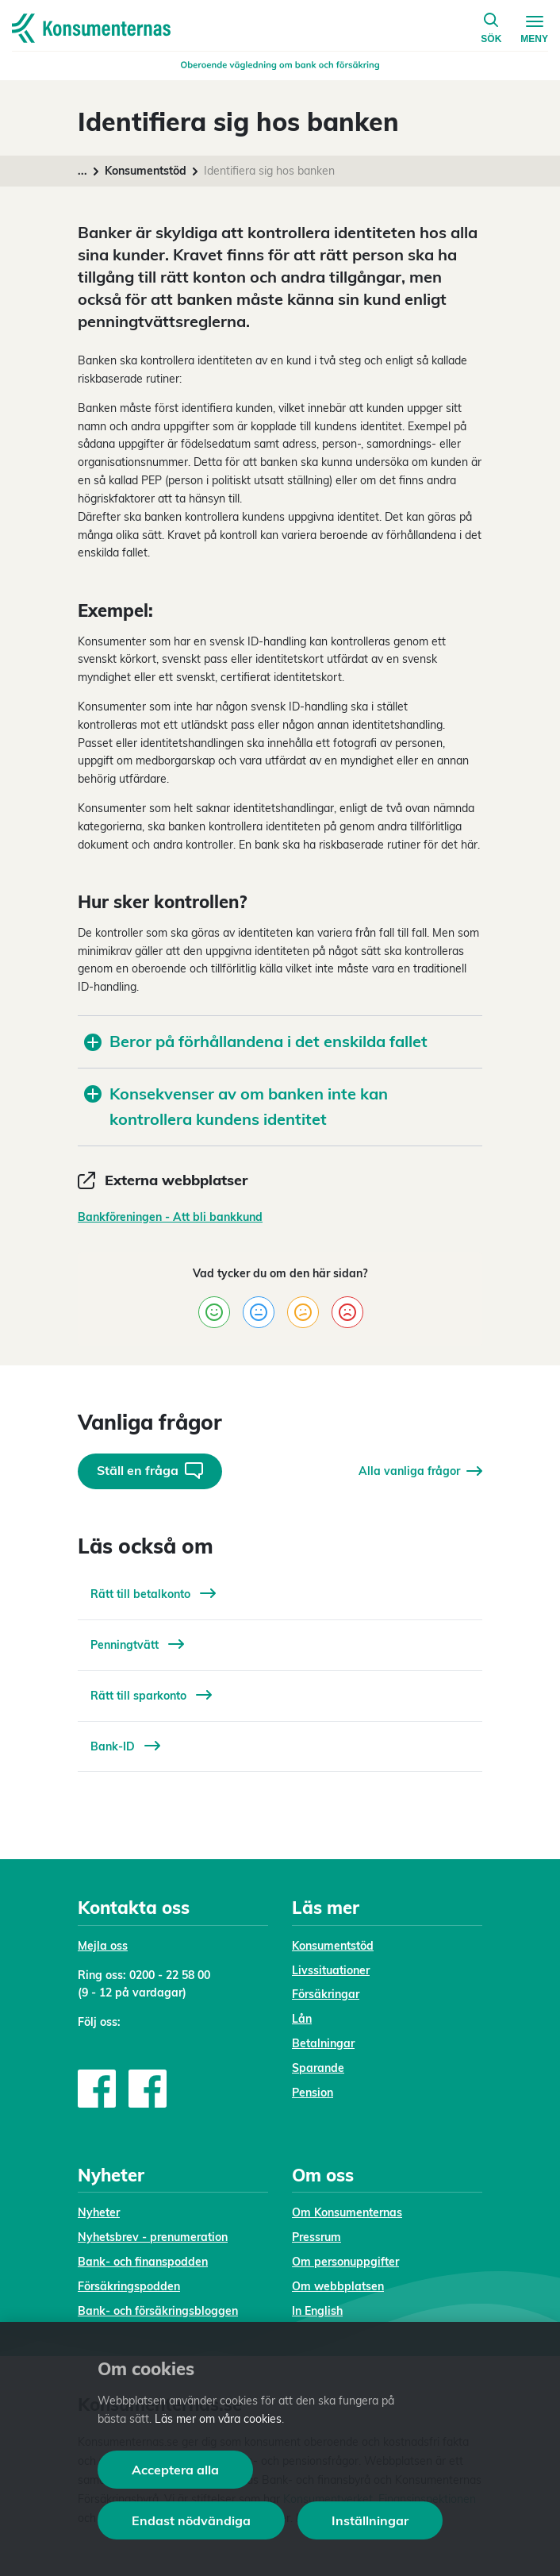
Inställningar (370, 2520)
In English (317, 2311)
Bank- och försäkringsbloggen (158, 2311)
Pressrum (316, 2237)
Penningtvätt (137, 1645)
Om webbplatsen (338, 2286)
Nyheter (99, 2212)
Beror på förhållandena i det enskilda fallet (256, 1041)
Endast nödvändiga (191, 2520)
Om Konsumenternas (347, 2212)
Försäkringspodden (129, 2286)
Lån (302, 2019)
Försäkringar (325, 1994)
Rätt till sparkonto (151, 1695)
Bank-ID (125, 1746)
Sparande (318, 2068)
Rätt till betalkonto (153, 1594)
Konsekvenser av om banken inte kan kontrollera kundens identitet (236, 1107)
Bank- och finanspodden (143, 2261)
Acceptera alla (175, 2470)
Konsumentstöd (145, 171)
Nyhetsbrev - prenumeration (153, 2237)
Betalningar (323, 2043)
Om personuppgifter (345, 2261)
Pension (312, 2092)
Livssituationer (331, 1970)
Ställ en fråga (150, 1470)
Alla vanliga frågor (420, 1471)
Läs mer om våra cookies (218, 2419)
